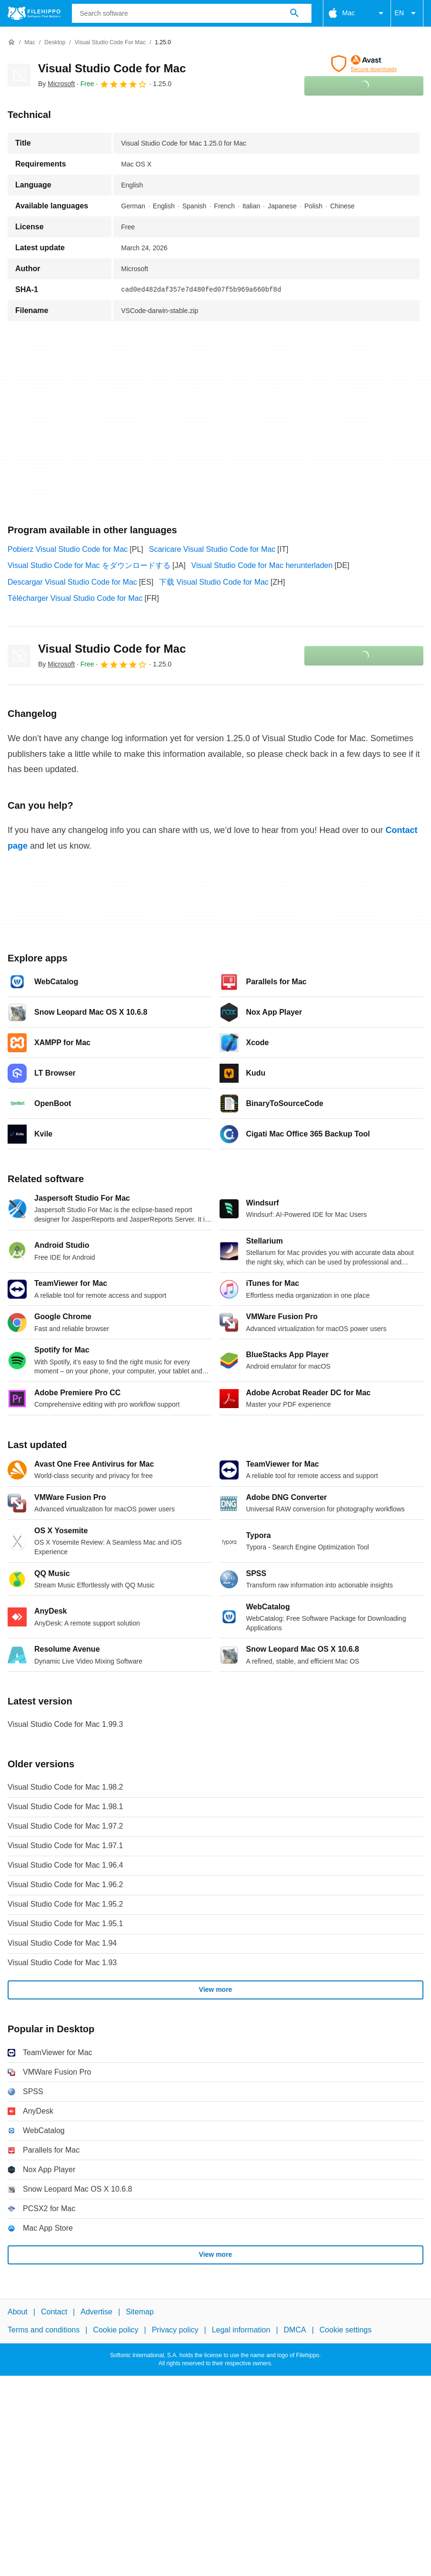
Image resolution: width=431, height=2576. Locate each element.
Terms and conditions (44, 2330)
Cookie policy (115, 2330)
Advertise (96, 2312)
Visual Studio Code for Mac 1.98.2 (65, 1787)
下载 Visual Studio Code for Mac (214, 582)
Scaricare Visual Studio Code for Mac (212, 549)
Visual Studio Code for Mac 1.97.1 (65, 1845)
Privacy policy (175, 2330)
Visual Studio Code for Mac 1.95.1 (65, 1924)
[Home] (11, 42)
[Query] (191, 13)
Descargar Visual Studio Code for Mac (72, 582)
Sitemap (140, 2312)
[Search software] (294, 13)
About (18, 2312)
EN (407, 13)
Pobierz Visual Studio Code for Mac (68, 549)
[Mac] (29, 43)
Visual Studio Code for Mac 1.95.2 (65, 1904)
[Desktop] (54, 43)
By (56, 84)
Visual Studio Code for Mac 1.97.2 (65, 1826)
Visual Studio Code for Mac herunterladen (262, 565)
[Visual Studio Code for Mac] (110, 43)
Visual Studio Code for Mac (112, 68)
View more (215, 1989)
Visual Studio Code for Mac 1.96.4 (65, 1865)
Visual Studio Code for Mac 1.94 (62, 1943)
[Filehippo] (34, 13)
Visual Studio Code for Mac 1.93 (62, 1963)
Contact (54, 2312)
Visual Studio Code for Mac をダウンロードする (89, 565)
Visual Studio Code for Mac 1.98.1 (65, 1806)
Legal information (241, 2330)
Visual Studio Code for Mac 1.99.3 (65, 1724)
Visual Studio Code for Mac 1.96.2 (65, 1885)
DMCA (295, 2330)
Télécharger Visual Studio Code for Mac (75, 598)
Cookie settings (345, 2330)
